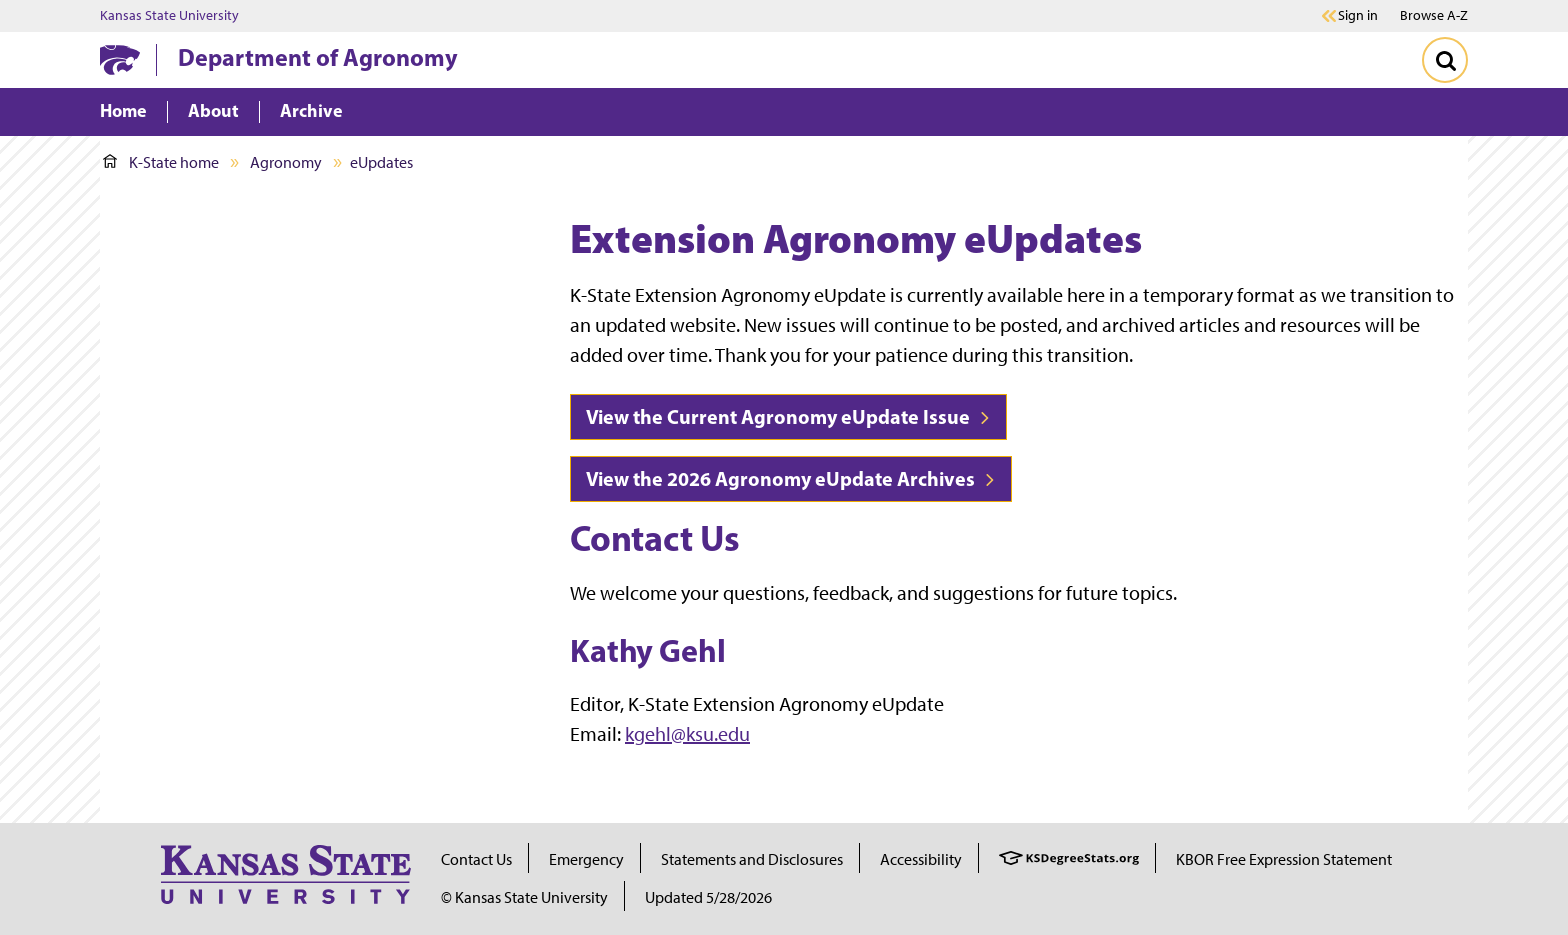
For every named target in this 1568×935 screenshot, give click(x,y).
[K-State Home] (120, 59)
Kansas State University (169, 16)
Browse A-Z (1434, 15)
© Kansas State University (524, 897)
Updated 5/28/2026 (708, 897)
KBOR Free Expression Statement (1284, 859)
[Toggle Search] (1445, 60)
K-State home (161, 162)
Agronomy (286, 162)
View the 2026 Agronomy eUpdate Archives (791, 478)
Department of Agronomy (318, 57)
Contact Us (476, 859)
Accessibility (921, 859)
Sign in (1358, 16)
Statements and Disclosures (752, 859)
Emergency (586, 859)
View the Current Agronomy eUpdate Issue (788, 416)
